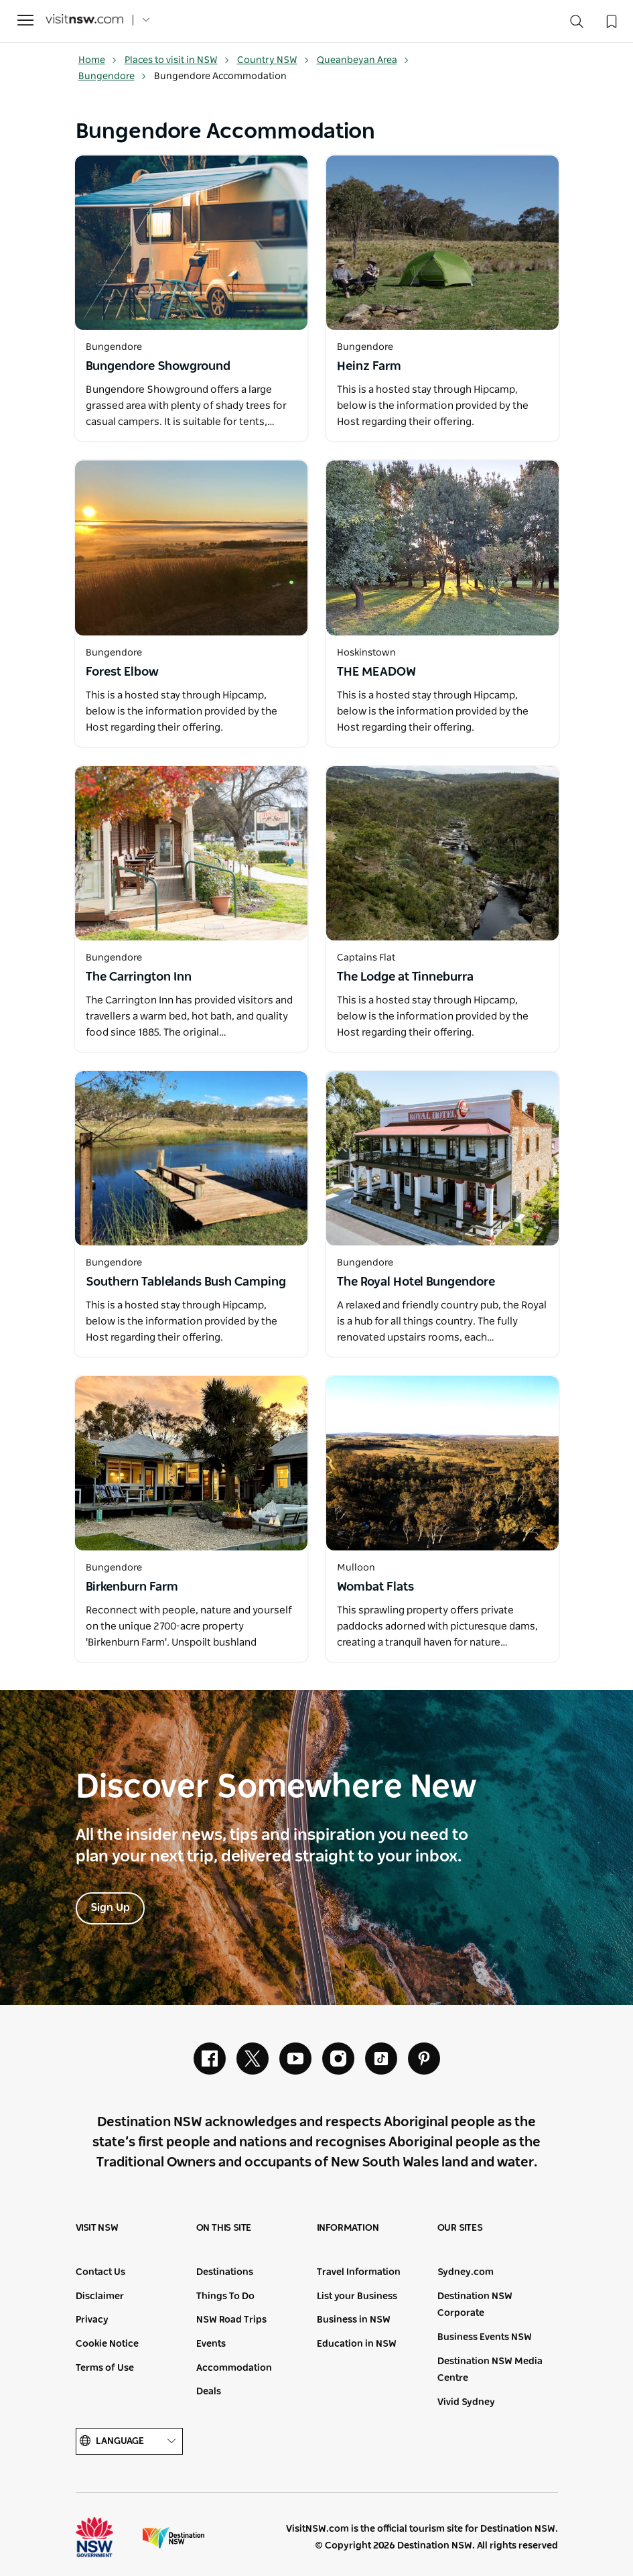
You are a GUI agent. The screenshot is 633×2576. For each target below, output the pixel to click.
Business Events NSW (484, 2337)
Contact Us (100, 2272)
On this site (224, 2228)
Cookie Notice (107, 2344)
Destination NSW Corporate (474, 2305)
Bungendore (112, 76)
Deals (208, 2391)
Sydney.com (465, 2272)
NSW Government (106, 2537)
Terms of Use (105, 2368)
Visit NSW (97, 2228)
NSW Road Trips (231, 2320)
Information (348, 2228)
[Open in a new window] (191, 243)
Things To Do (225, 2296)
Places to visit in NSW (177, 60)
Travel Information (359, 2272)
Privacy (92, 2320)
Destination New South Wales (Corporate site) (173, 2537)
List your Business (357, 2296)
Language (129, 2441)
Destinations (224, 2272)
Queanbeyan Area (363, 60)
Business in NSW (354, 2320)
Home (97, 60)
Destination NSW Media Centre (490, 2370)
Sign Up (110, 1907)
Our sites (460, 2228)
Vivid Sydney (466, 2402)
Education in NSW (357, 2344)
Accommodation (234, 2368)
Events (211, 2344)
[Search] (577, 24)
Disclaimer (100, 2296)
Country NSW (273, 60)
